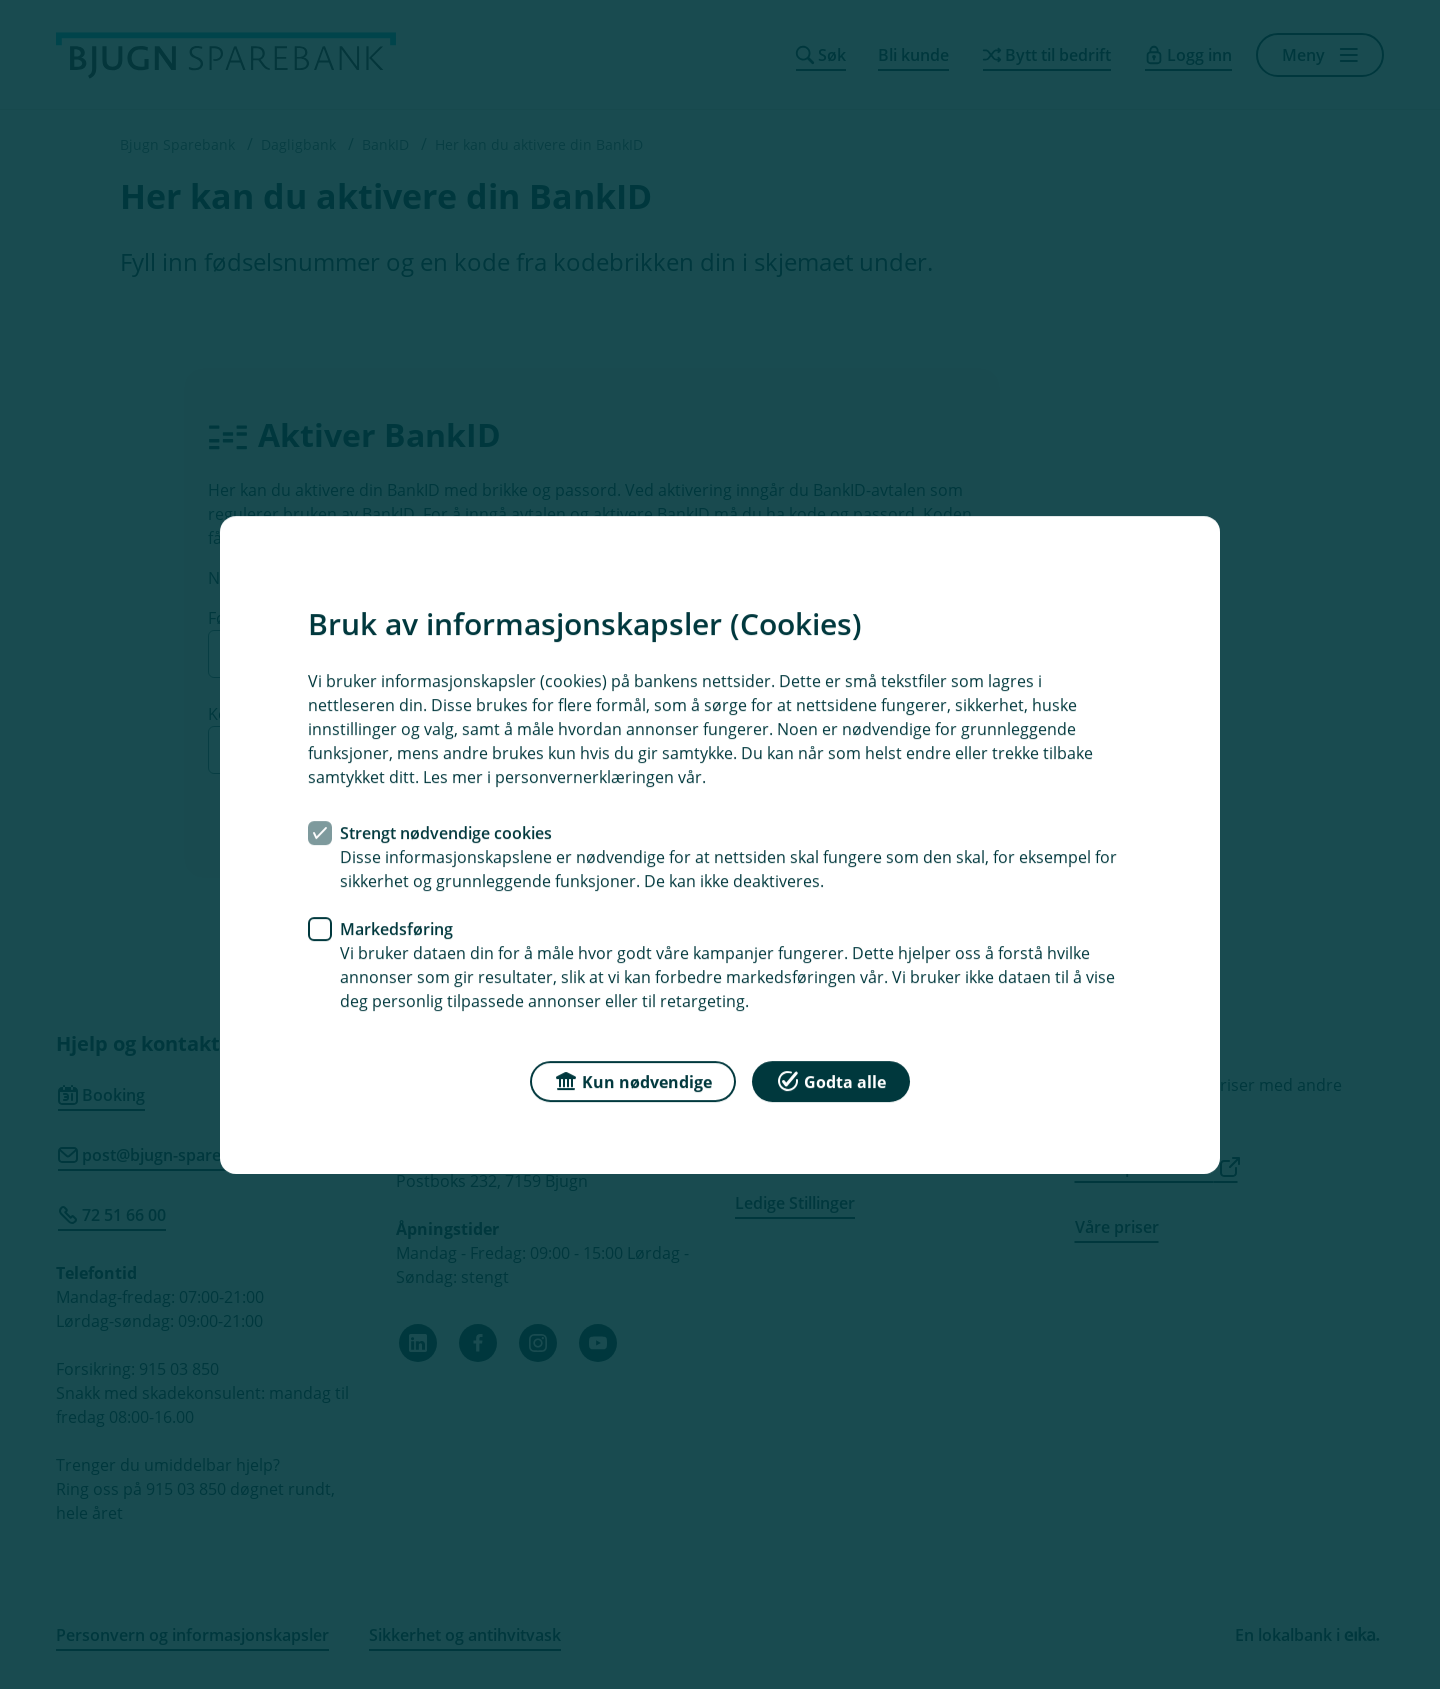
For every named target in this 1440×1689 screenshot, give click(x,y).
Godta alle (831, 1079)
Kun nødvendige (633, 1079)
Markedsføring (396, 928)
